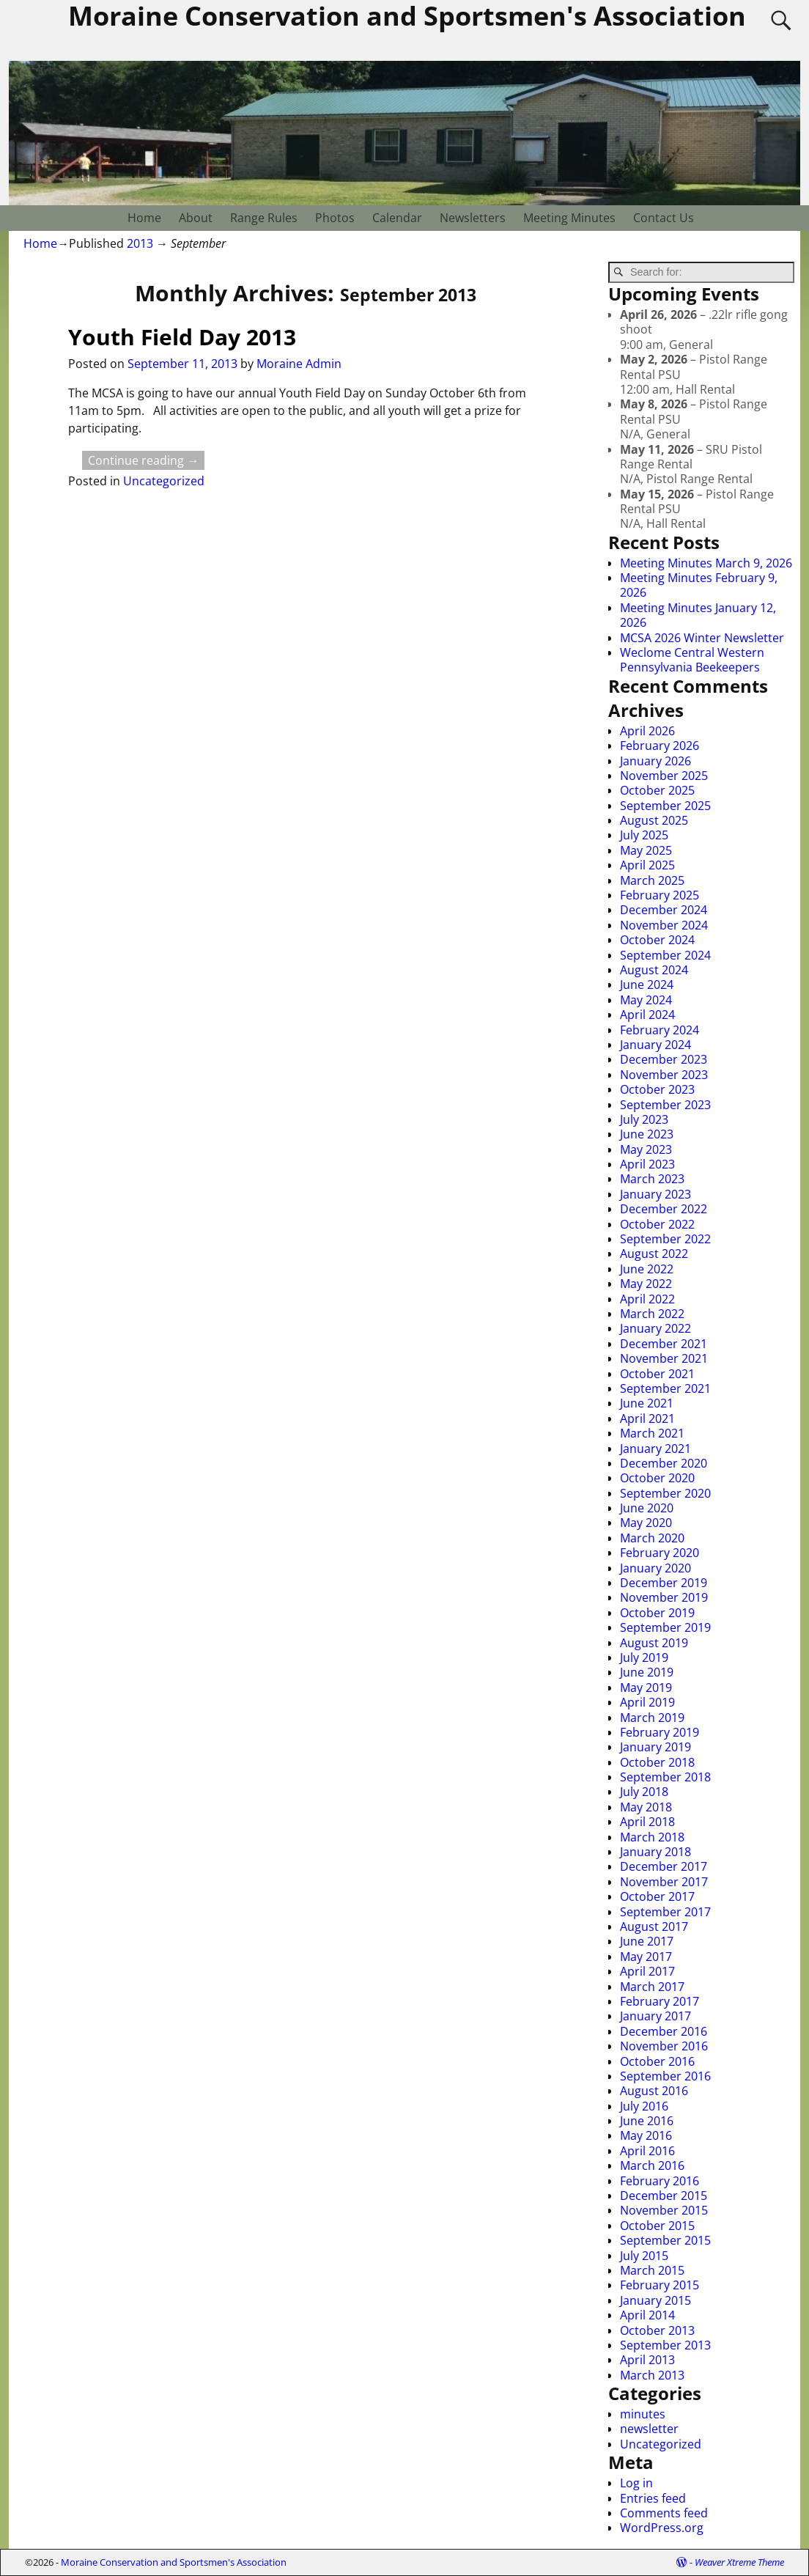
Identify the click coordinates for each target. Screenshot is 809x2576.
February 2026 (659, 745)
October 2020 (657, 1478)
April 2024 (647, 1015)
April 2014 (647, 2315)
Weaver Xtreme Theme (739, 2562)
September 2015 (665, 2240)
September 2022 (665, 1239)
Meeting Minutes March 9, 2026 (706, 563)
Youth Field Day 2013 (182, 337)
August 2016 (654, 2091)
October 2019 (657, 1613)
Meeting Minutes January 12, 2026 (698, 615)
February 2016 (659, 2181)
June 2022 (646, 1269)
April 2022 (647, 1299)
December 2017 (663, 1866)
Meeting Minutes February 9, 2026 (698, 585)
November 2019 (664, 1597)
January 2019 (655, 1747)
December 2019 (663, 1583)
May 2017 (646, 1956)
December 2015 (663, 2195)
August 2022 (654, 1253)
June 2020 (646, 1508)
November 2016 (664, 2046)
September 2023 (665, 1105)
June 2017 (646, 1941)
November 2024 (664, 925)
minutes (642, 2414)
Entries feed (653, 2498)
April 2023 (647, 1164)
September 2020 (665, 1493)
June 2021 (646, 1403)
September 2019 (665, 1627)
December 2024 (663, 910)
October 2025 (657, 790)
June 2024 (646, 984)
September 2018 (665, 1777)
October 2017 (657, 1896)
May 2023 (646, 1149)
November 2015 (664, 2210)
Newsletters (473, 218)
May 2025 (646, 850)
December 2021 (663, 1344)
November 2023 (664, 1075)
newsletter (649, 2429)
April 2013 (647, 2360)
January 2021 (655, 1448)
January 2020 (655, 1568)
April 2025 (647, 865)
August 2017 (654, 1926)
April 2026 (647, 731)
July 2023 (644, 1119)
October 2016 (657, 2061)
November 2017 (664, 1882)
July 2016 (644, 2106)
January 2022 (655, 1328)
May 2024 (646, 1000)
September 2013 (665, 2345)
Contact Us (663, 218)
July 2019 (644, 1657)
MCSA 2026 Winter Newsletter (702, 638)
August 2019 (654, 1643)
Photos (335, 218)
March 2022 (652, 1314)
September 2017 (665, 1912)
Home (144, 218)
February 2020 (659, 1553)
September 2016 (665, 2076)
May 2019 (646, 1687)
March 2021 (652, 1433)
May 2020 (646, 1523)
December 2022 (663, 1209)
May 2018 (646, 1807)
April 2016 (647, 2151)
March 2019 (652, 1718)
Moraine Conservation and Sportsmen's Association (174, 2562)
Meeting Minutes (569, 218)
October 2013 (657, 2330)
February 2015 (659, 2285)
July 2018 (644, 1792)
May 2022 (646, 1284)
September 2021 (665, 1388)
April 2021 (647, 1418)
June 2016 (646, 2121)
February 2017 (659, 2001)
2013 (140, 243)
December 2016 (663, 2031)
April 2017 (647, 1971)
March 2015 (652, 2270)
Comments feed (664, 2513)
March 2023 (652, 1179)
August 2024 (654, 970)
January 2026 (655, 761)
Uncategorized (163, 481)
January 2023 (655, 1194)
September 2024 (665, 955)
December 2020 (663, 1463)
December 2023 (663, 1059)
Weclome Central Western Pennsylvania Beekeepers (692, 659)
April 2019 (647, 1702)
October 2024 (657, 940)
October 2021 (657, 1374)
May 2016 (646, 2135)
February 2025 (659, 895)
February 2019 (659, 1732)
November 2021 (664, 1358)
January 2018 (655, 1852)
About (196, 218)
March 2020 (652, 1538)
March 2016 (652, 2165)
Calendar (397, 218)
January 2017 (655, 2016)
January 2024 (655, 1045)
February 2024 (659, 1030)
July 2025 (644, 835)
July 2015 (644, 2256)
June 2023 (646, 1134)
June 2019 (646, 1672)
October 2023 (657, 1089)
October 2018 (657, 1762)
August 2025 (654, 820)
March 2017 (652, 1987)
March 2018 (652, 1837)
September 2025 (665, 806)
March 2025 (652, 880)
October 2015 (657, 2226)
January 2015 (655, 2300)
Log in (636, 2483)
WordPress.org (661, 2528)
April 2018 (647, 1822)
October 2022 (657, 1224)
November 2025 (664, 776)
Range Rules (264, 218)
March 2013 (652, 2375)
